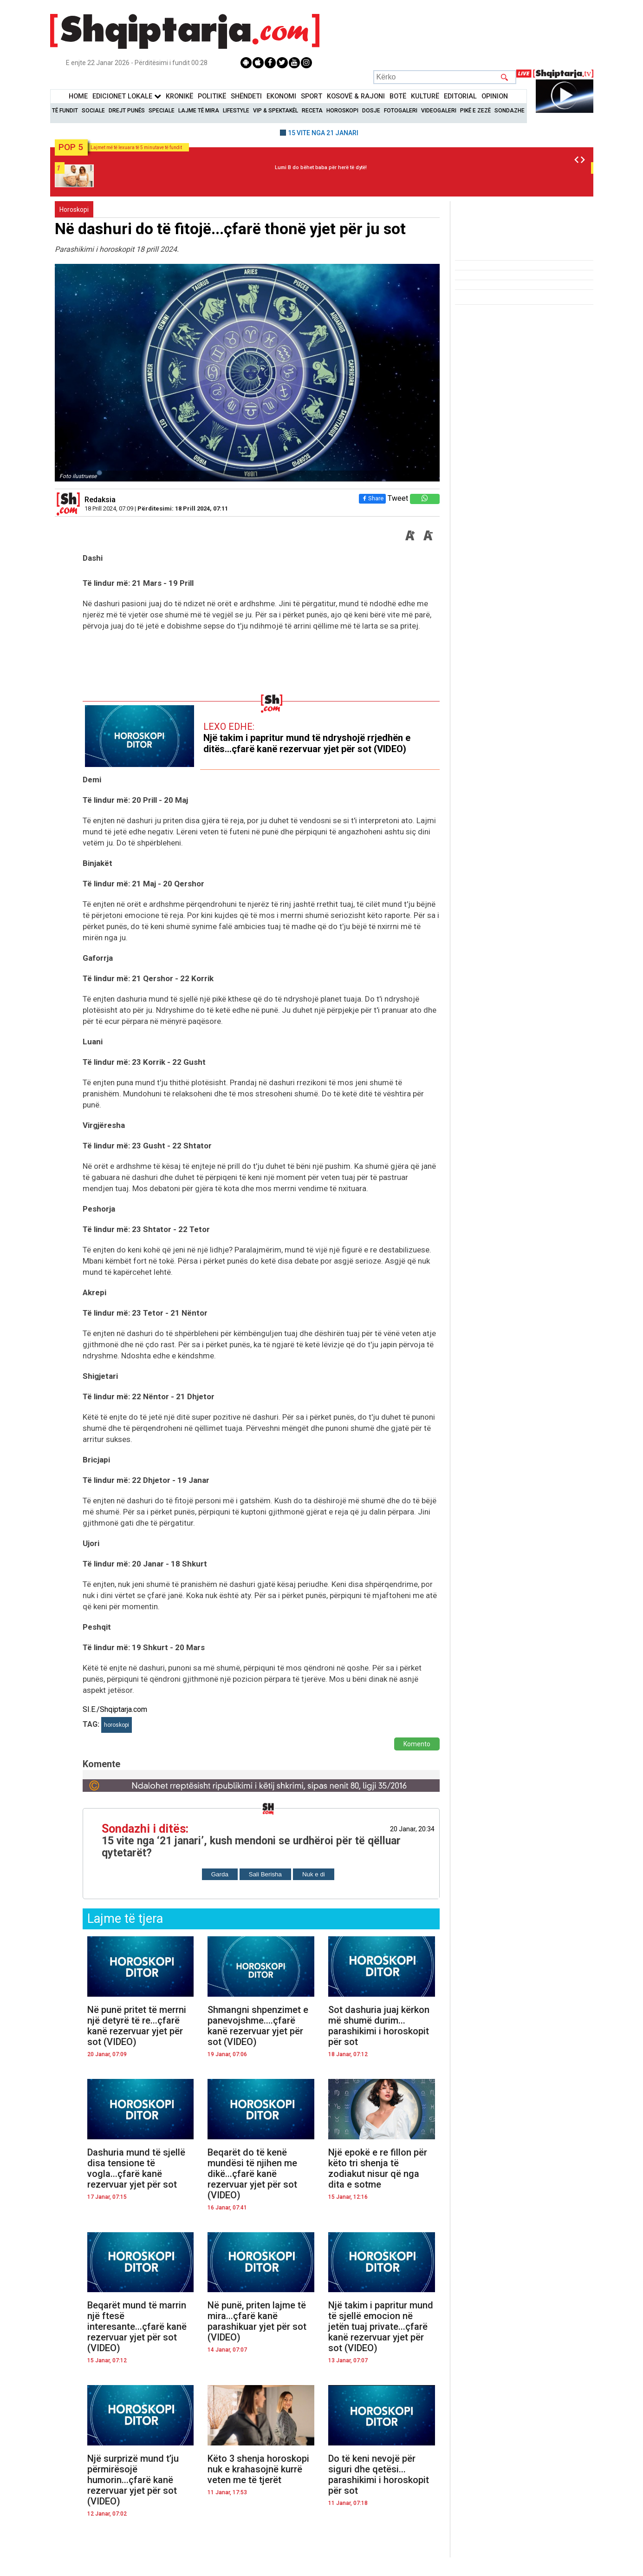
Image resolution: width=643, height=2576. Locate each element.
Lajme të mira (198, 110)
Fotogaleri (400, 110)
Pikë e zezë (475, 110)
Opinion (494, 96)
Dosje (371, 110)
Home (78, 96)
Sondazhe (509, 110)
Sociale (93, 110)
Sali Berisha (265, 1874)
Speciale (162, 110)
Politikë (212, 96)
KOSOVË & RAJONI (356, 96)
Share (372, 498)
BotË (398, 96)
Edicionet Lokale (126, 96)
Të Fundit (65, 110)
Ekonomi (281, 96)
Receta (312, 110)
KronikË (179, 96)
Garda (219, 1874)
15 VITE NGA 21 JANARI (323, 133)
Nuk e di (313, 1874)
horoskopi (116, 1725)
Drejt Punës (127, 110)
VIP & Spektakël (275, 110)
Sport (311, 96)
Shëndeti (246, 96)
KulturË (425, 96)
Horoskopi (342, 110)
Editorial (460, 96)
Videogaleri (438, 110)
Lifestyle (236, 110)
